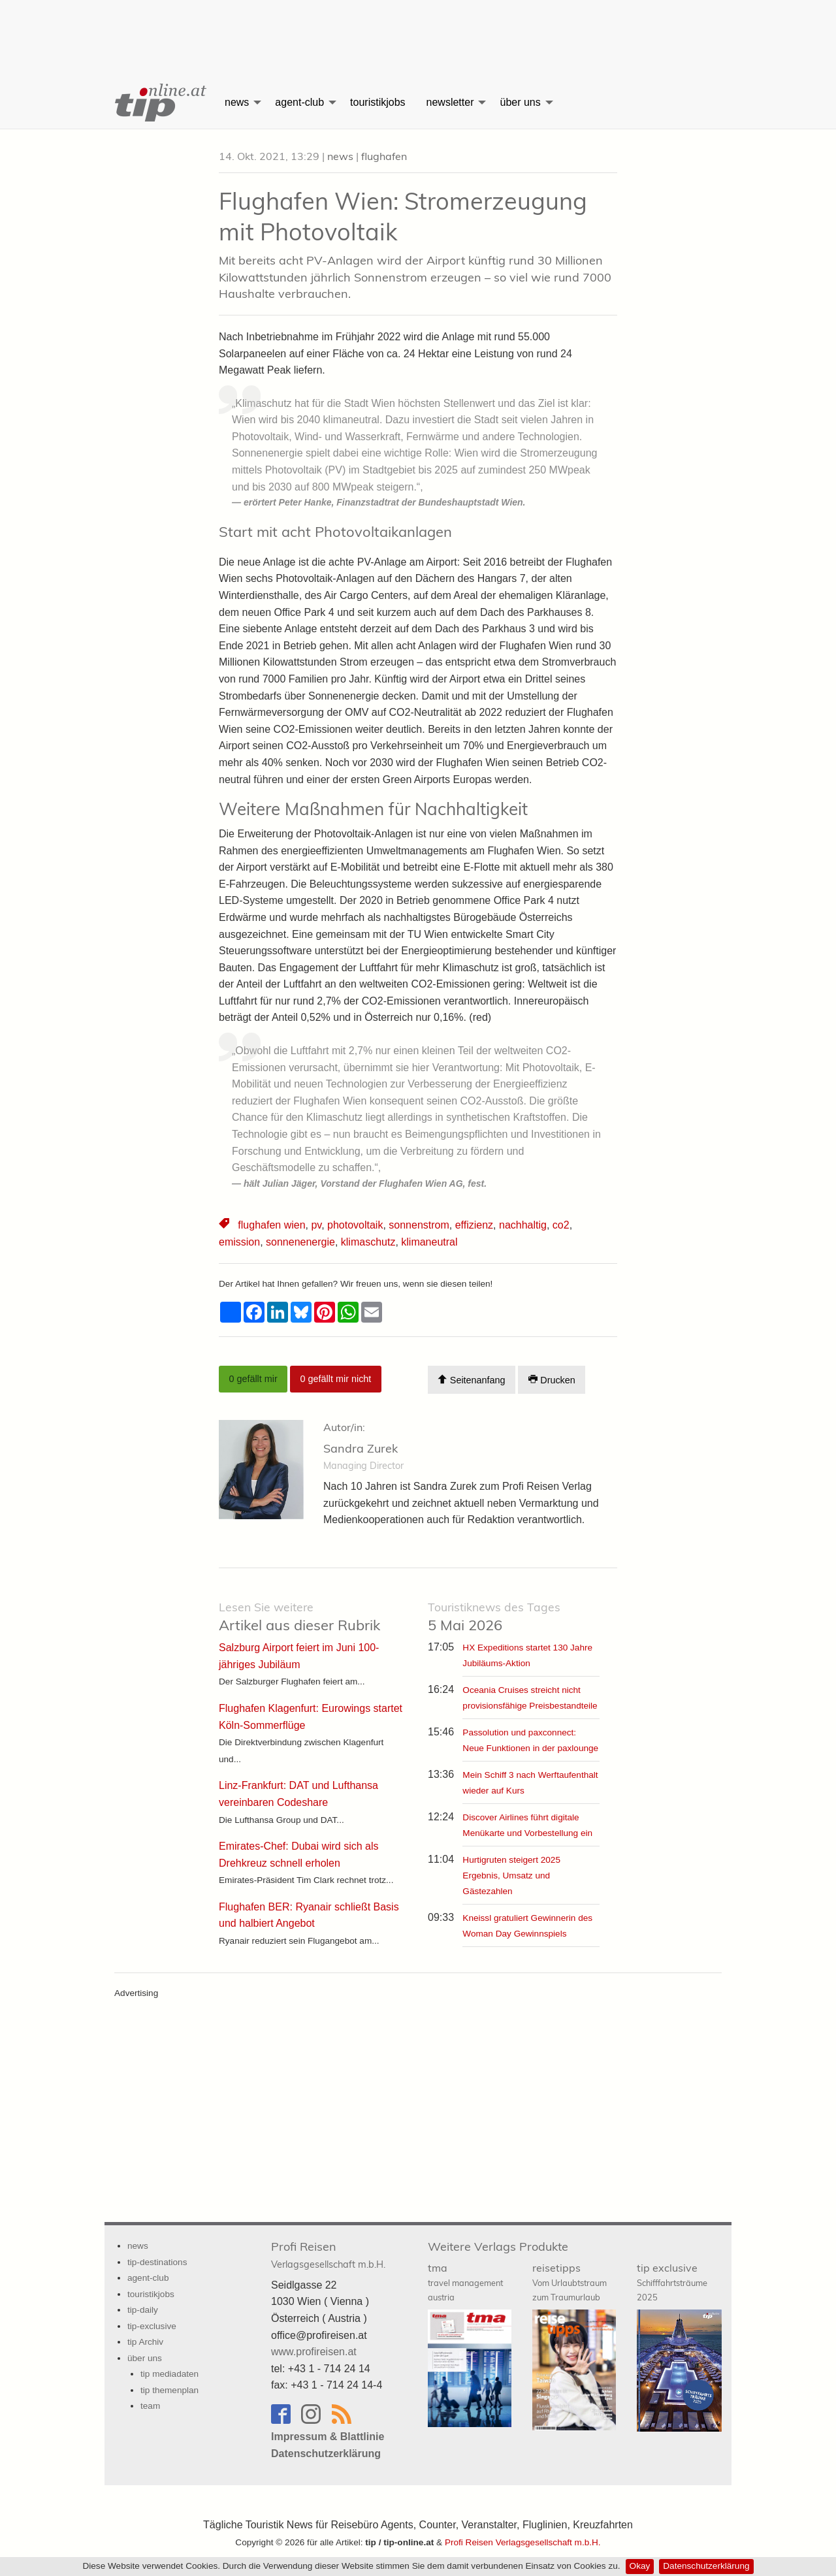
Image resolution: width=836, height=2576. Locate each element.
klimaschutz (368, 1242)
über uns (520, 102)
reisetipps (569, 2282)
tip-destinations (157, 2262)
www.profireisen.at (314, 2351)
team (150, 2406)
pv (316, 1225)
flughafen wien (271, 1225)
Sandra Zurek (360, 1448)
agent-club (299, 102)
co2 (561, 1225)
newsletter (450, 102)
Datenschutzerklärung (706, 2566)
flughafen (384, 156)
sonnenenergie (300, 1242)
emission (239, 1242)
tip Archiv (145, 2342)
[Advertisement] (418, 29)
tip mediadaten (169, 2374)
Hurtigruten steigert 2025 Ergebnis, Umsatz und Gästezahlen (511, 1875)
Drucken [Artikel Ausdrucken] (551, 1379)
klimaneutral (429, 1242)
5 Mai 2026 (494, 1617)
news (237, 102)
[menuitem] (159, 102)
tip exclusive (672, 2282)
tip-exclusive (151, 2326)
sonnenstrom (419, 1225)
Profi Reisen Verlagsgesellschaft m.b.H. (523, 2542)
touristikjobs (377, 102)
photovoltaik (355, 1225)
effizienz (474, 1225)
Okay (640, 2566)
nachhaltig (523, 1225)
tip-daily (142, 2310)
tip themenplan (169, 2390)
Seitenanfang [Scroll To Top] (471, 1379)
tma (465, 2282)
